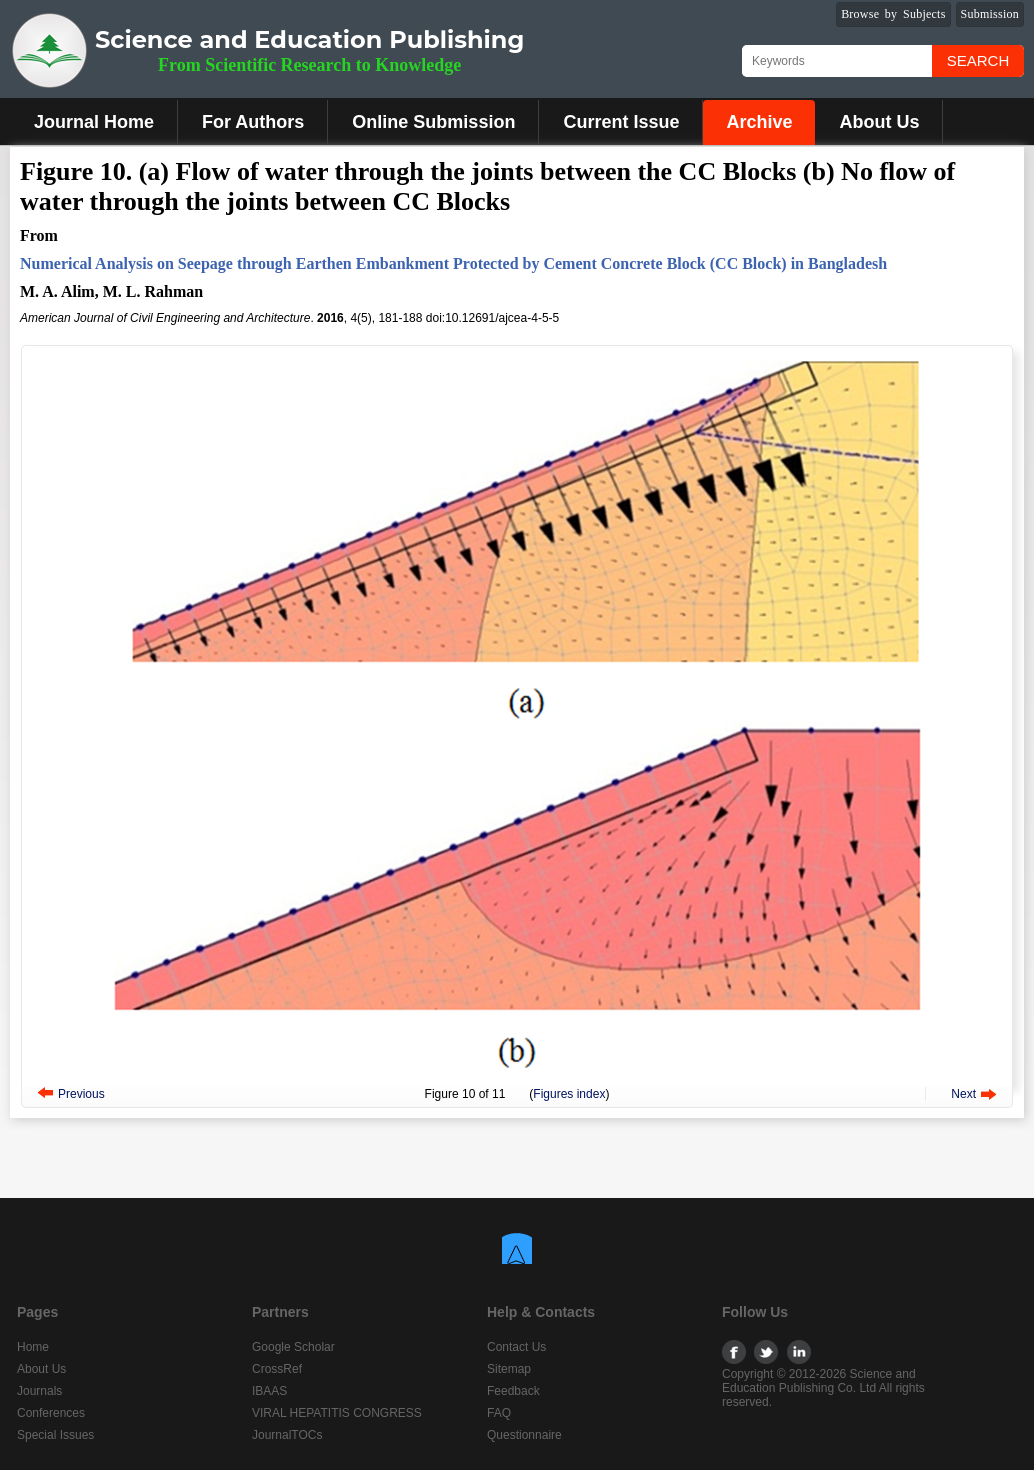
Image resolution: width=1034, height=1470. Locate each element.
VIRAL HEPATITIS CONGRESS (337, 1413)
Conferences (51, 1413)
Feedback (513, 1391)
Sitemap (509, 1369)
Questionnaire (524, 1435)
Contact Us (516, 1347)
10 (468, 1094)
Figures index (569, 1094)
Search (978, 60)
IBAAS (269, 1391)
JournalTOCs (287, 1435)
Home (33, 1347)
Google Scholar (293, 1347)
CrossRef (277, 1369)
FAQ (499, 1413)
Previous (81, 1094)
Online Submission (433, 122)
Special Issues (55, 1435)
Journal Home (94, 122)
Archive (759, 122)
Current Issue (621, 122)
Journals (39, 1391)
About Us (879, 122)
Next (963, 1094)
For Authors (253, 122)
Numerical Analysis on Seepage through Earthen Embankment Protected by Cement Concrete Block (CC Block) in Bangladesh (453, 263)
